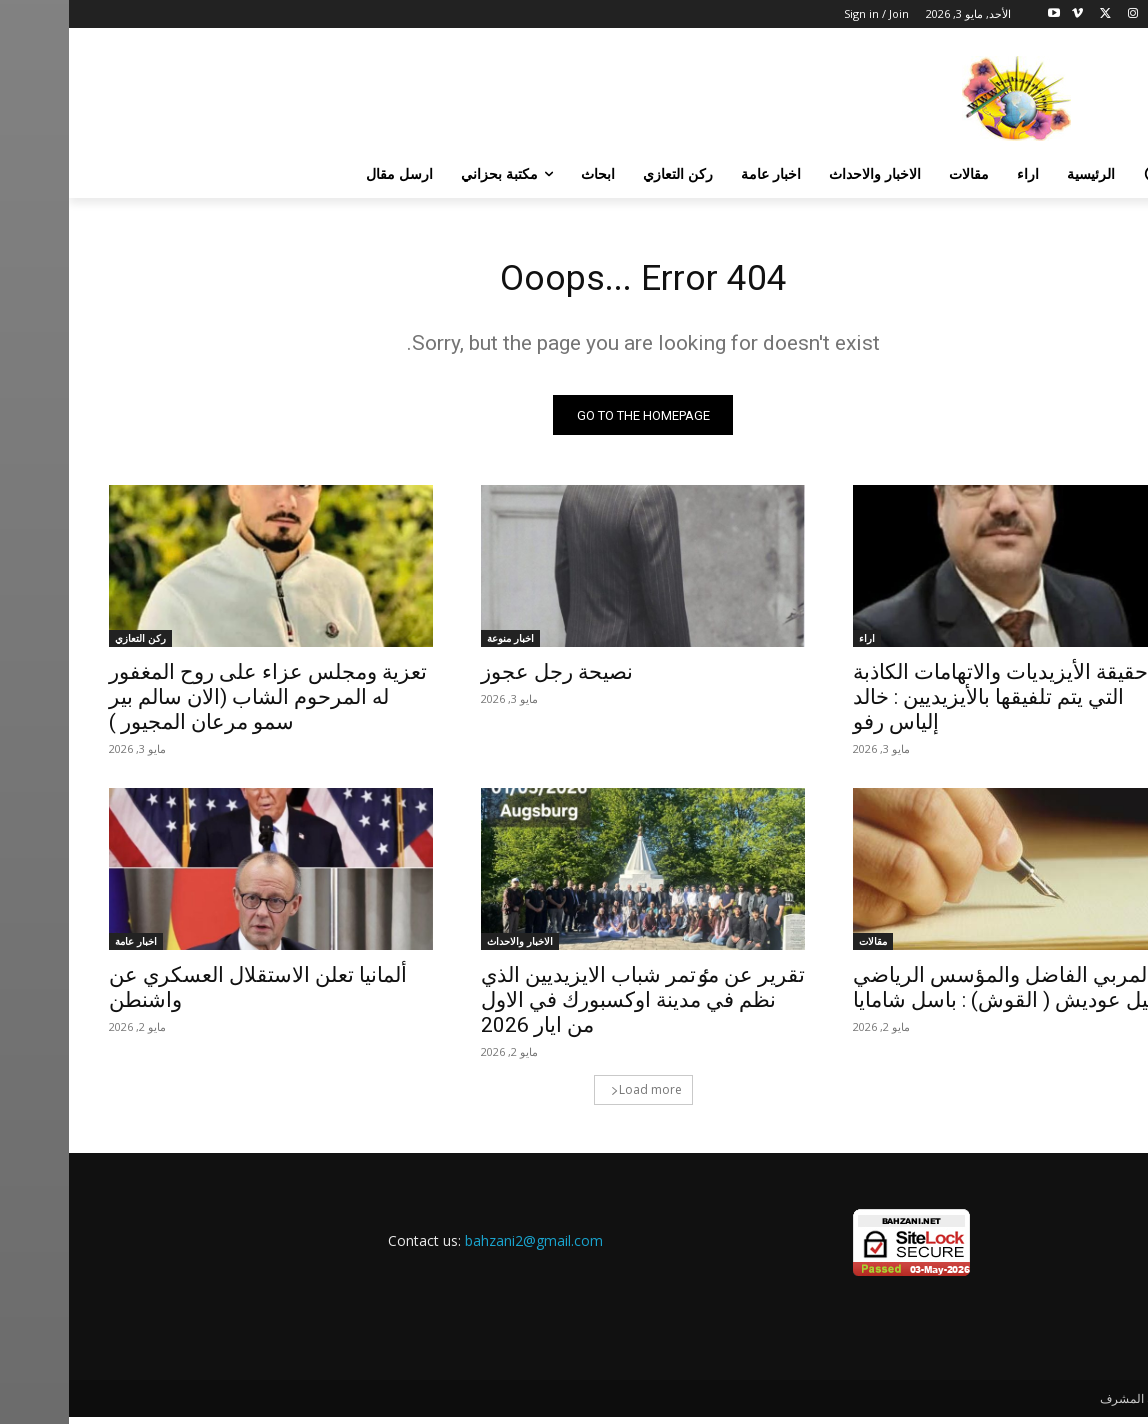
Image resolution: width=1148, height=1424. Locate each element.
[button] (1084, 174)
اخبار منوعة (441, 645)
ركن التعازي (71, 645)
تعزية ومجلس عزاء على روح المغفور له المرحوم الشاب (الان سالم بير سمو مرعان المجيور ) (199, 704)
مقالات (804, 948)
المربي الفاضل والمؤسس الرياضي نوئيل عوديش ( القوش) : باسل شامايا (943, 994)
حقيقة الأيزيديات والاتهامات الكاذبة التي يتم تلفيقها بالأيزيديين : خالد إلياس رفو (931, 704)
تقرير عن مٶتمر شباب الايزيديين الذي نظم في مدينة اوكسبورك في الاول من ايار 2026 (574, 1007)
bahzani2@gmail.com (465, 1247)
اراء (798, 645)
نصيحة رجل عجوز (488, 679)
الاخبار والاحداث (451, 948)
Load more (577, 1096)
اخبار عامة (67, 948)
